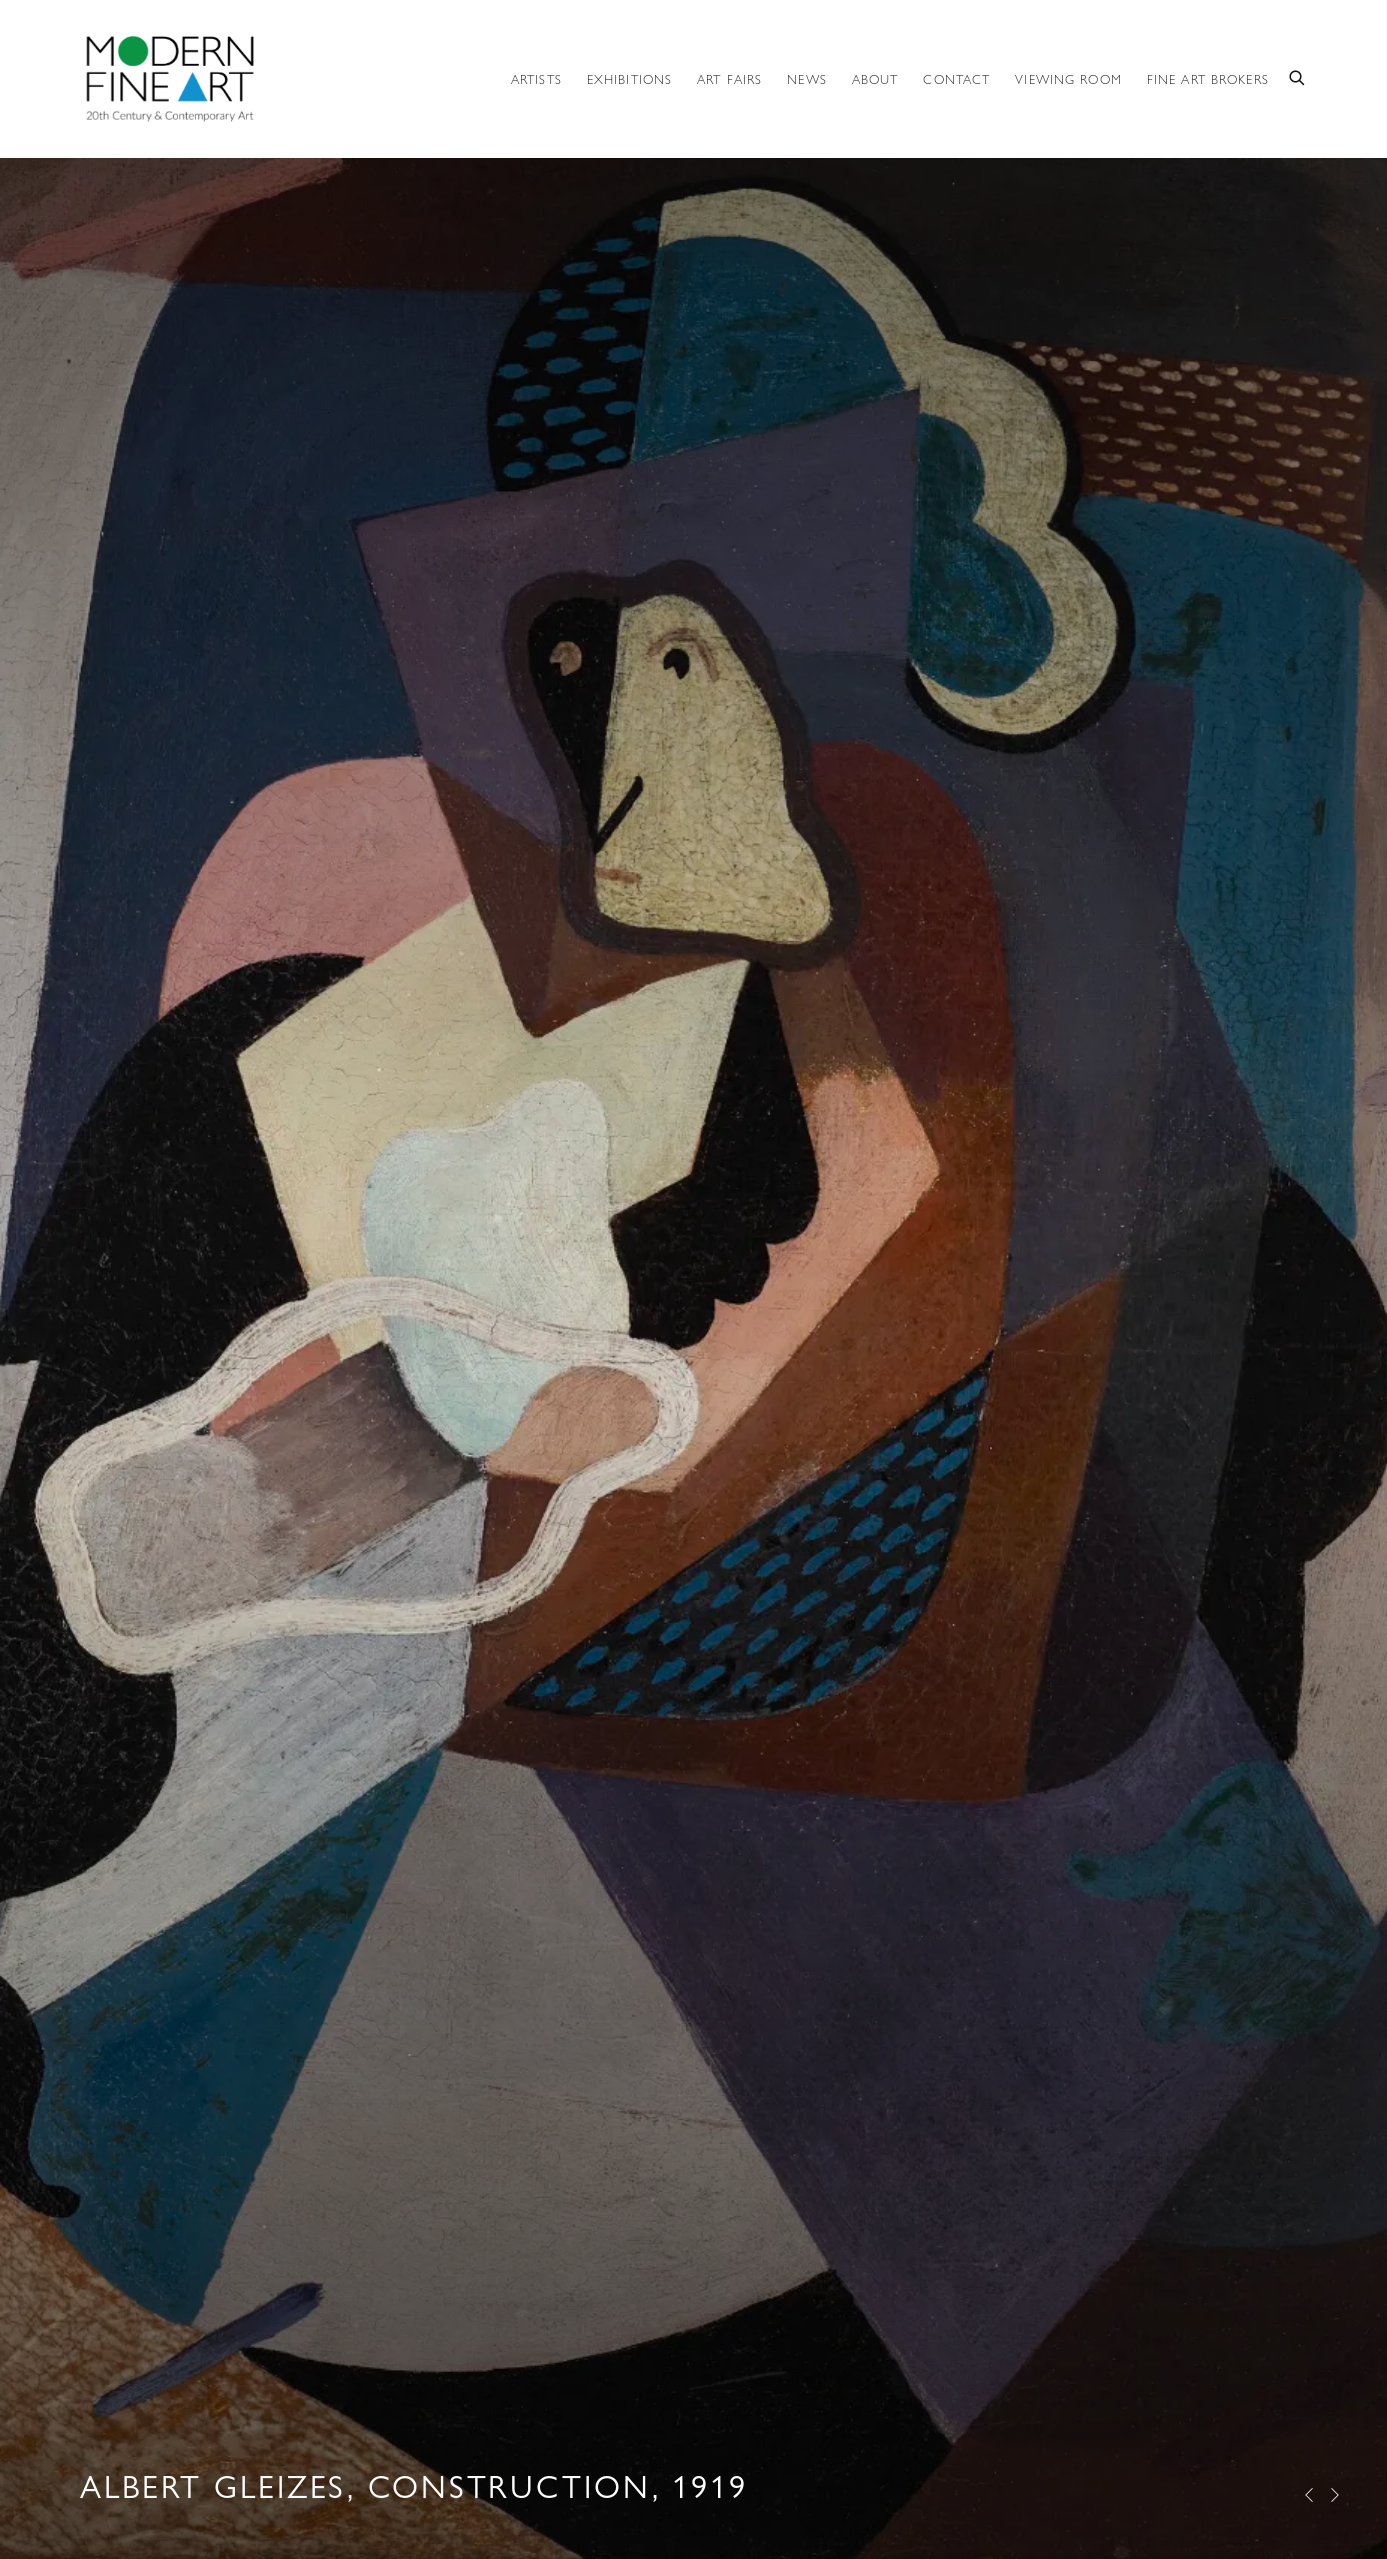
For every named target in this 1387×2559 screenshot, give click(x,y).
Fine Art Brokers (1208, 79)
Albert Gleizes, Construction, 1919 (693, 1279)
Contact (956, 79)
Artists (536, 79)
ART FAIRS (729, 79)
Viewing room (1068, 79)
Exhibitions (629, 79)
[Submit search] (1298, 76)
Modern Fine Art (170, 78)
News (807, 79)
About (875, 79)
